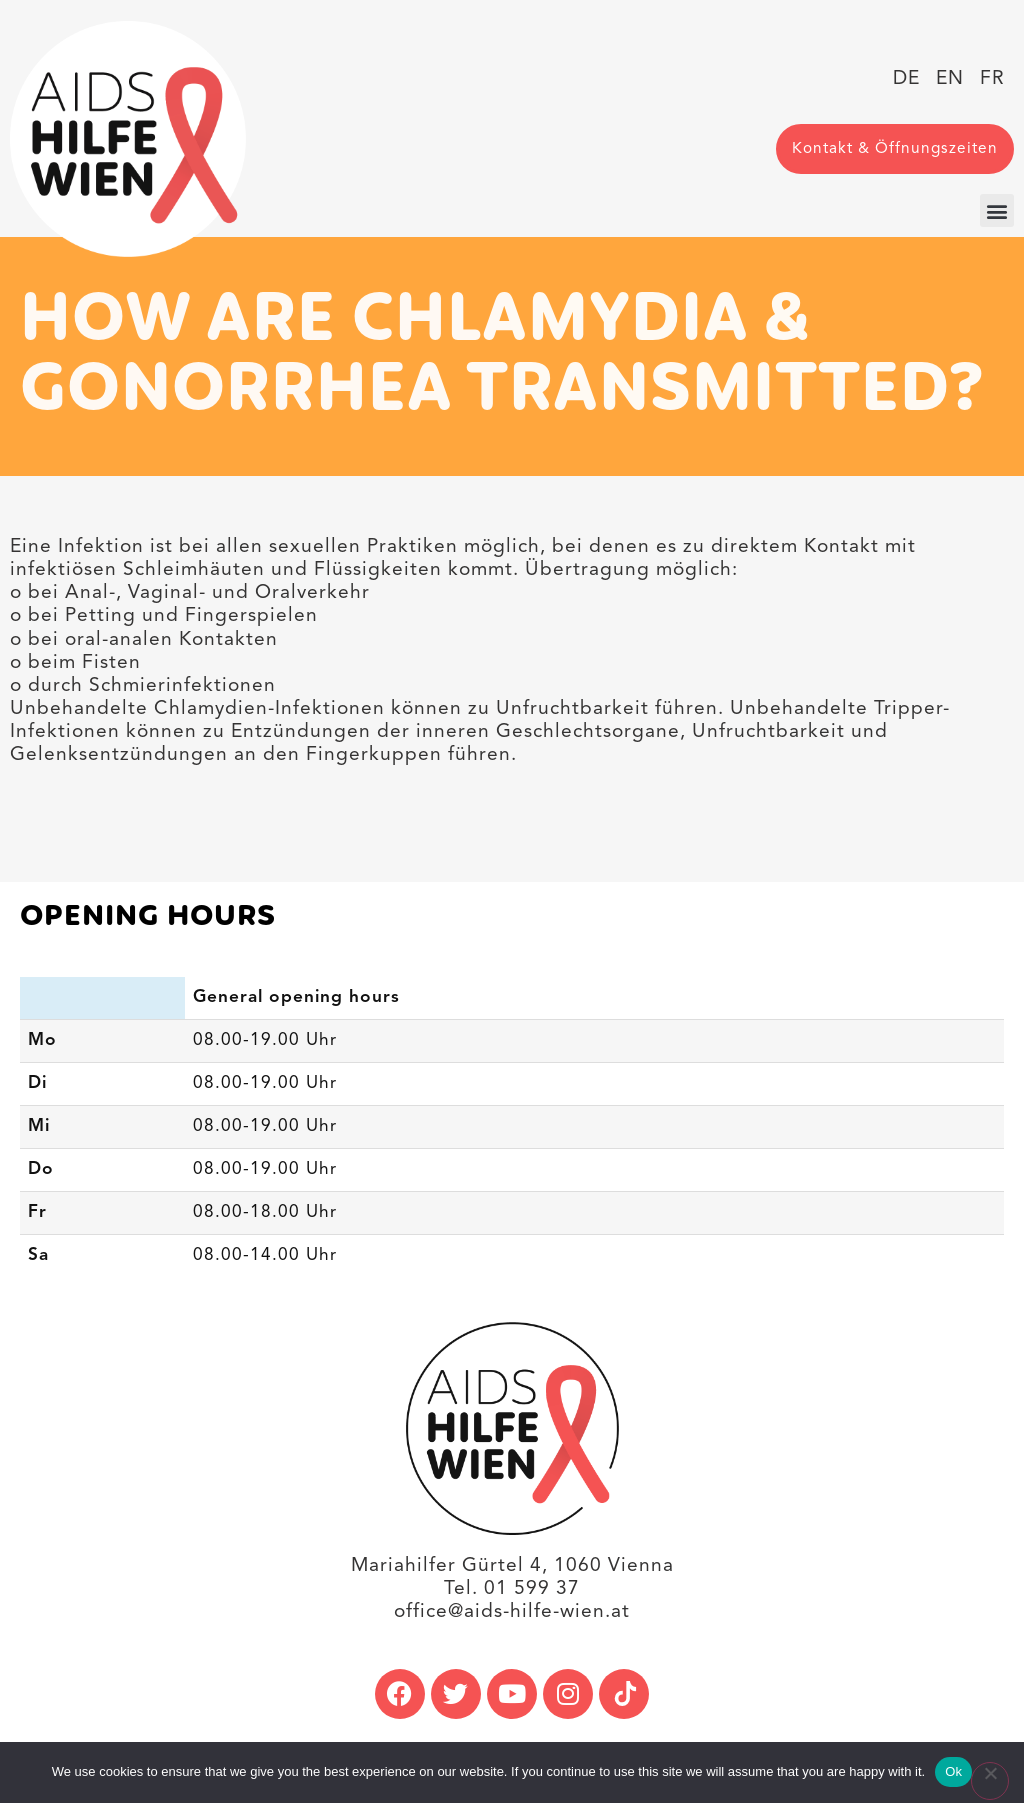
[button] (997, 210)
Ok (953, 1771)
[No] (990, 1781)
